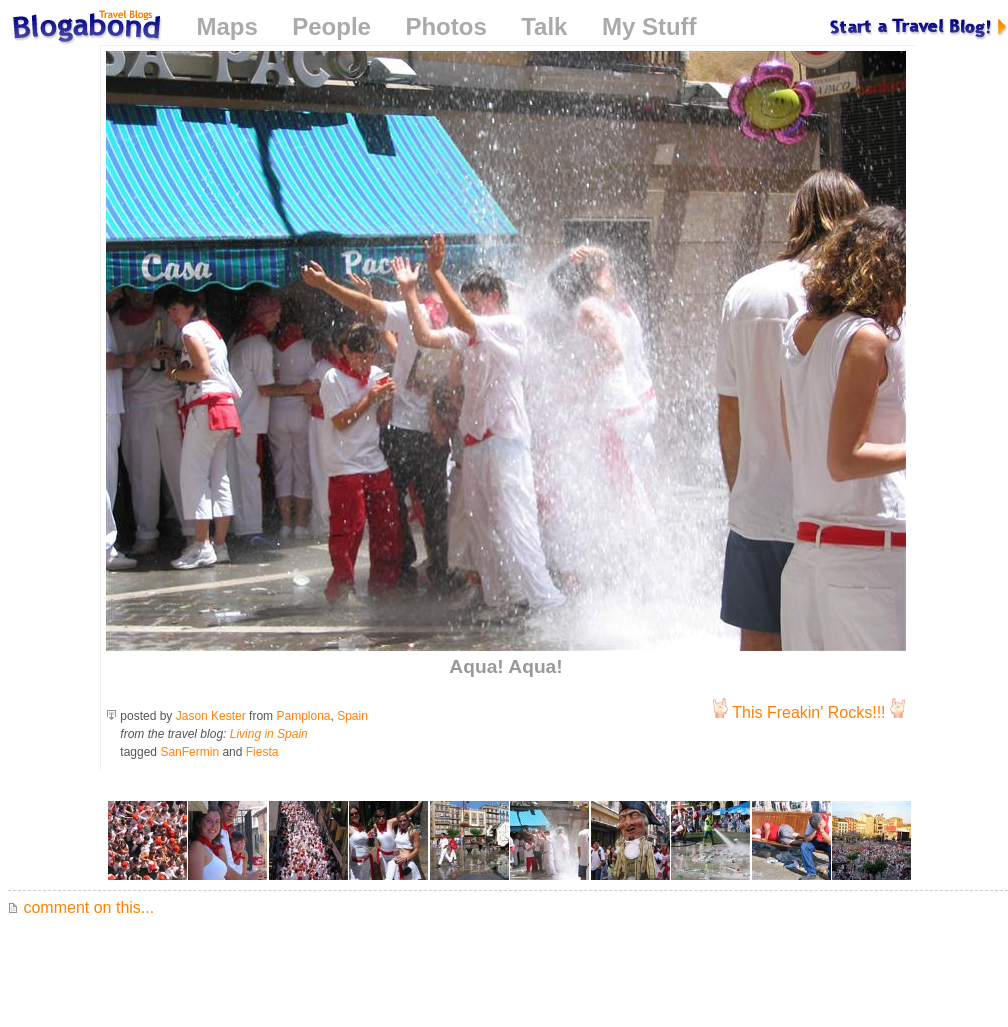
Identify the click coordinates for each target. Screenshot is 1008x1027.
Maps (226, 26)
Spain (352, 716)
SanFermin (189, 752)
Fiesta (262, 752)
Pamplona (303, 716)
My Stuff (649, 26)
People (331, 26)
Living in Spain (269, 734)
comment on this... (81, 907)
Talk (544, 26)
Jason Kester (211, 716)
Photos (445, 26)
